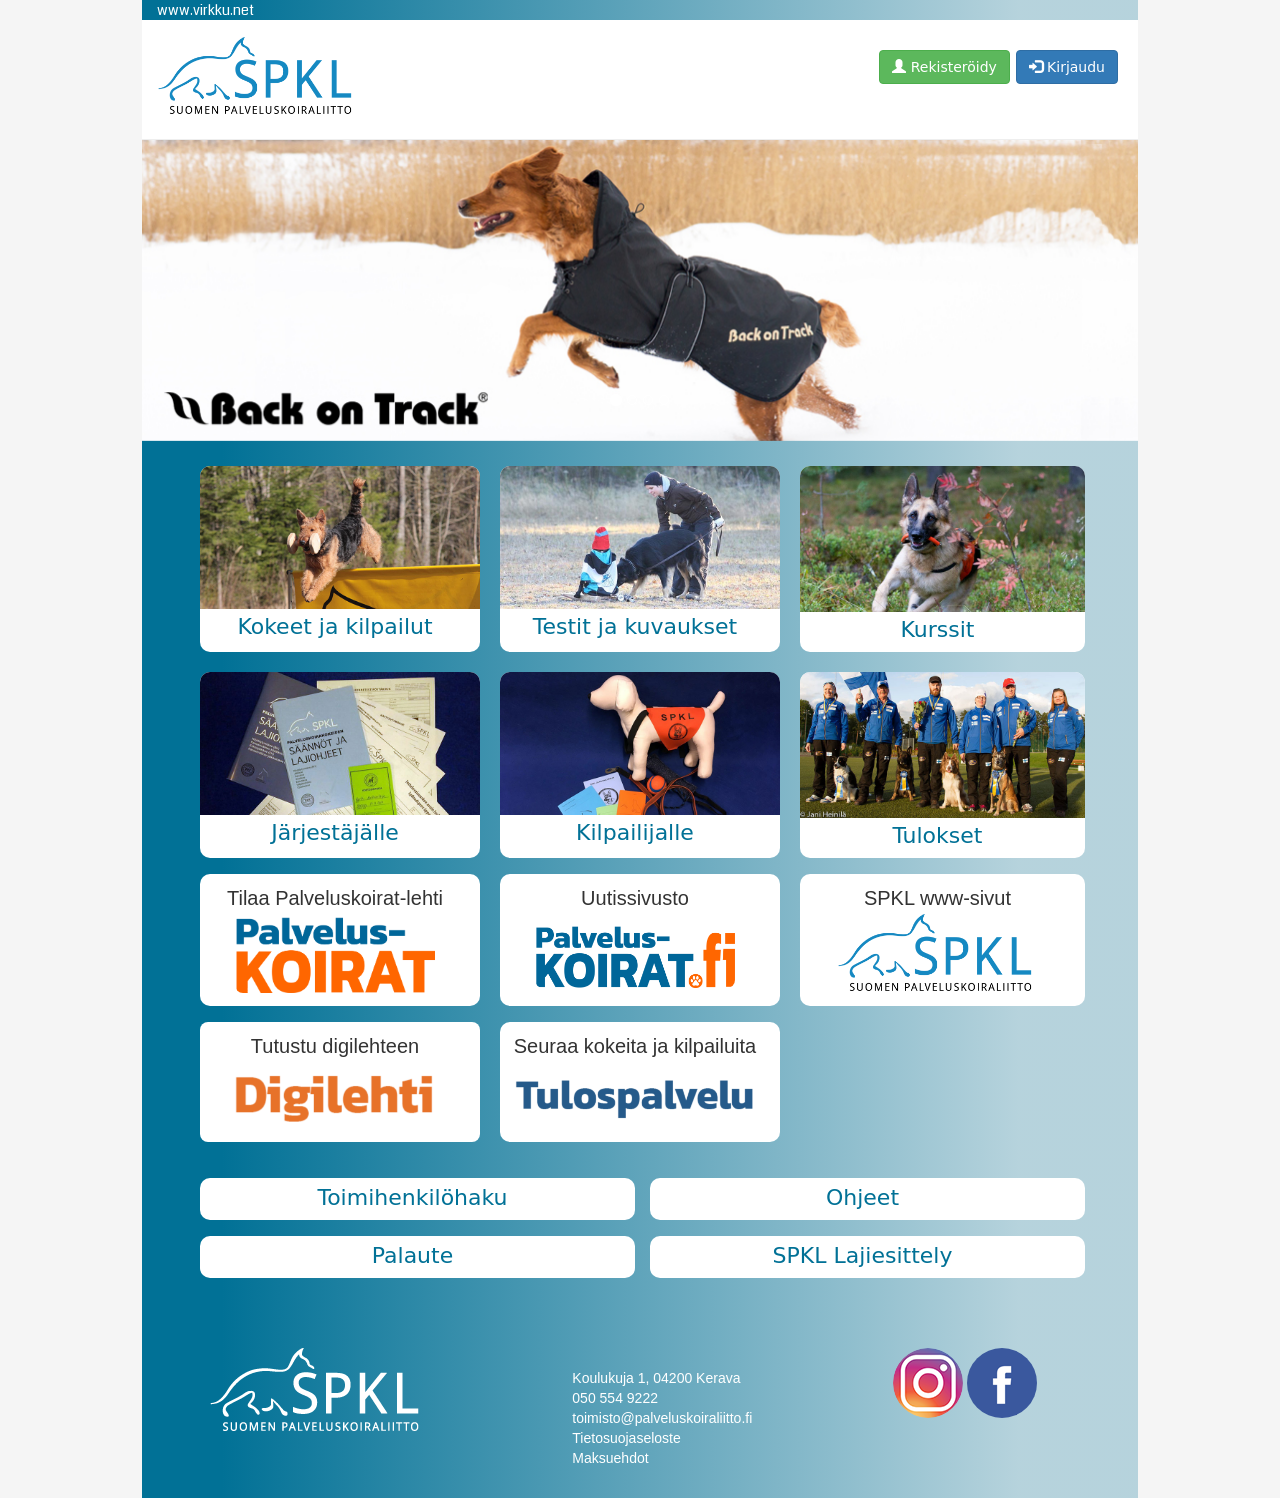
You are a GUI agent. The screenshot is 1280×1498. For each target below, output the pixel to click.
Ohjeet (862, 1197)
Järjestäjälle (335, 832)
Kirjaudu (1067, 67)
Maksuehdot (610, 1458)
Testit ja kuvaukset (635, 626)
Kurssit (937, 629)
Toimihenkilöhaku (412, 1197)
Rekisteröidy (944, 67)
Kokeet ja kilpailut (334, 626)
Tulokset (937, 835)
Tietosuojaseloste (626, 1438)
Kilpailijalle (635, 832)
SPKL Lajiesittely (863, 1255)
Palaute (412, 1255)
